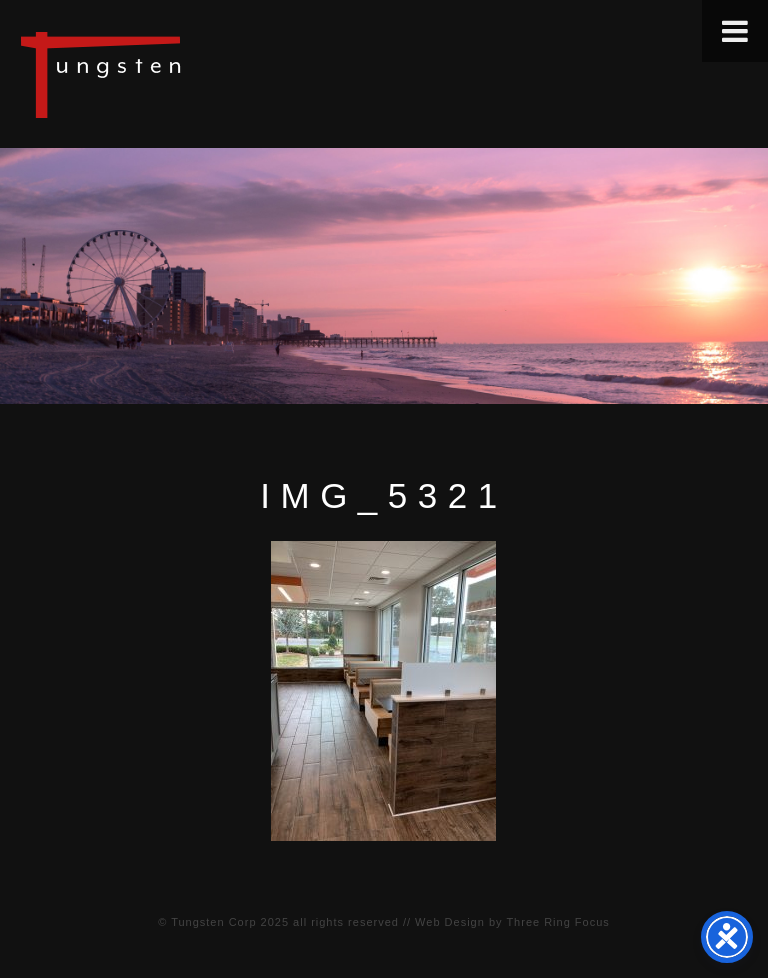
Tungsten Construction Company (170, 74)
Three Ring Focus (557, 922)
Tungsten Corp (213, 922)
